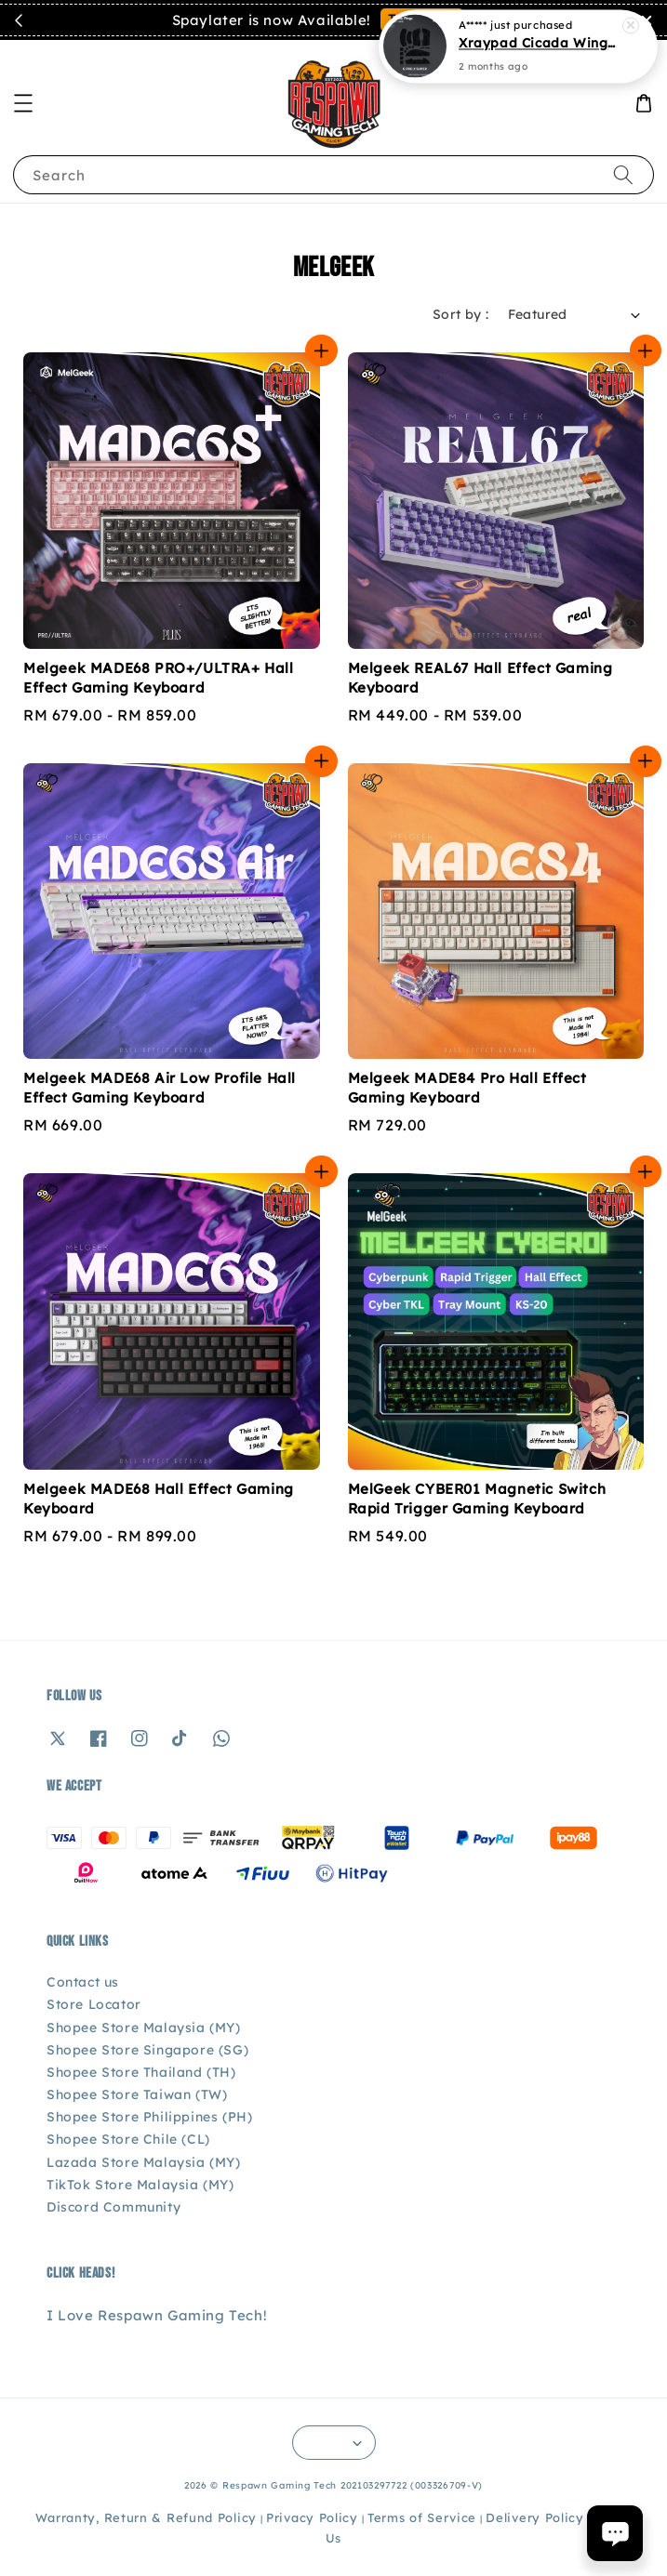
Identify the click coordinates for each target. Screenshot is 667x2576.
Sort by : (461, 314)
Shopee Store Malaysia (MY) (144, 2027)
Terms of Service (421, 2517)
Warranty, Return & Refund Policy (146, 2517)
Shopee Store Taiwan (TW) (137, 2094)
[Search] (623, 174)
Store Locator (94, 2004)
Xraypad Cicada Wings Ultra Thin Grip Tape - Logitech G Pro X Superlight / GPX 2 (540, 41)
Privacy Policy (312, 2517)
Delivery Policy (535, 2517)
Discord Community (113, 2207)
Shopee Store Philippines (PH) (149, 2116)
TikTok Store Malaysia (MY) (140, 2184)
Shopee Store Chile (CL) (128, 2139)
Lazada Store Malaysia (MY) (144, 2162)
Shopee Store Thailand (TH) (141, 2072)
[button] (23, 103)
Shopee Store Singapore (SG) (147, 2049)
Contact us (83, 1982)
